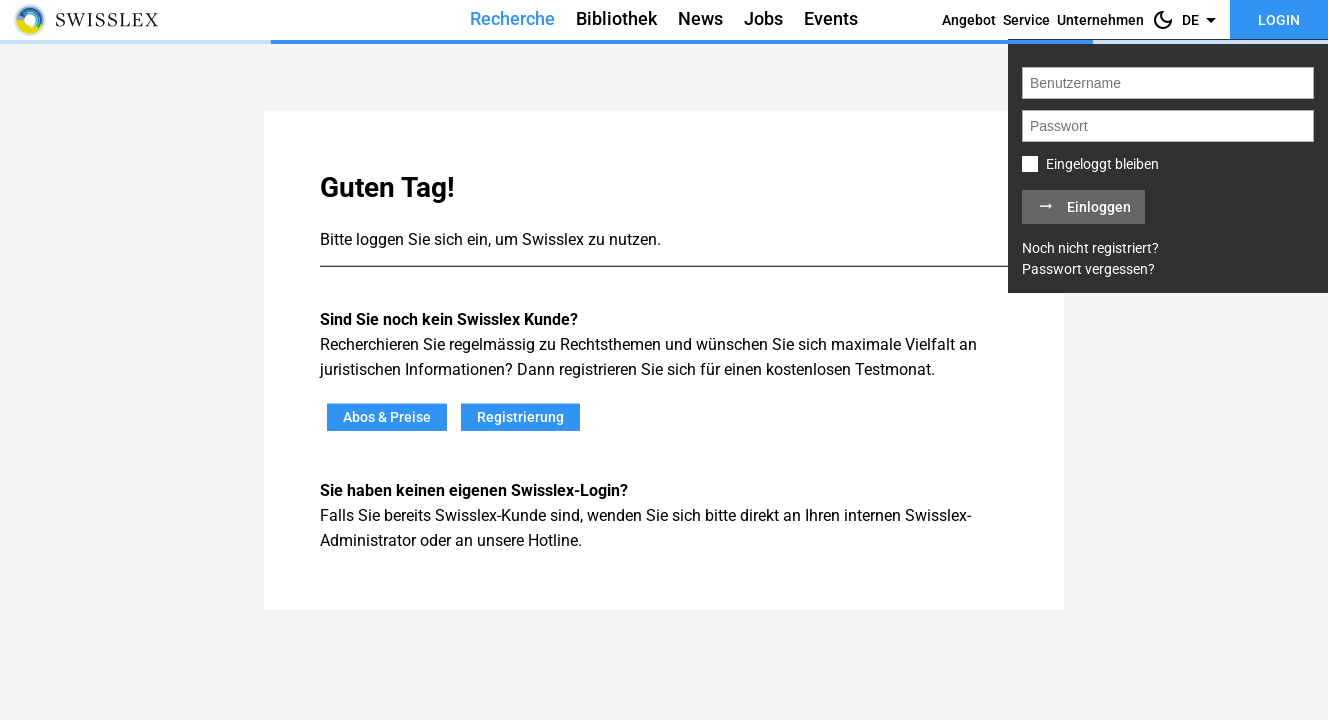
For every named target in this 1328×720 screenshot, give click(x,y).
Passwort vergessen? (1088, 269)
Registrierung (520, 417)
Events (831, 19)
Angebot (969, 20)
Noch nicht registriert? (1090, 248)
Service (1026, 20)
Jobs (763, 19)
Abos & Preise (387, 417)
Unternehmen (1100, 20)
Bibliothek (616, 19)
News (700, 19)
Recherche (512, 19)
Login (1279, 20)
